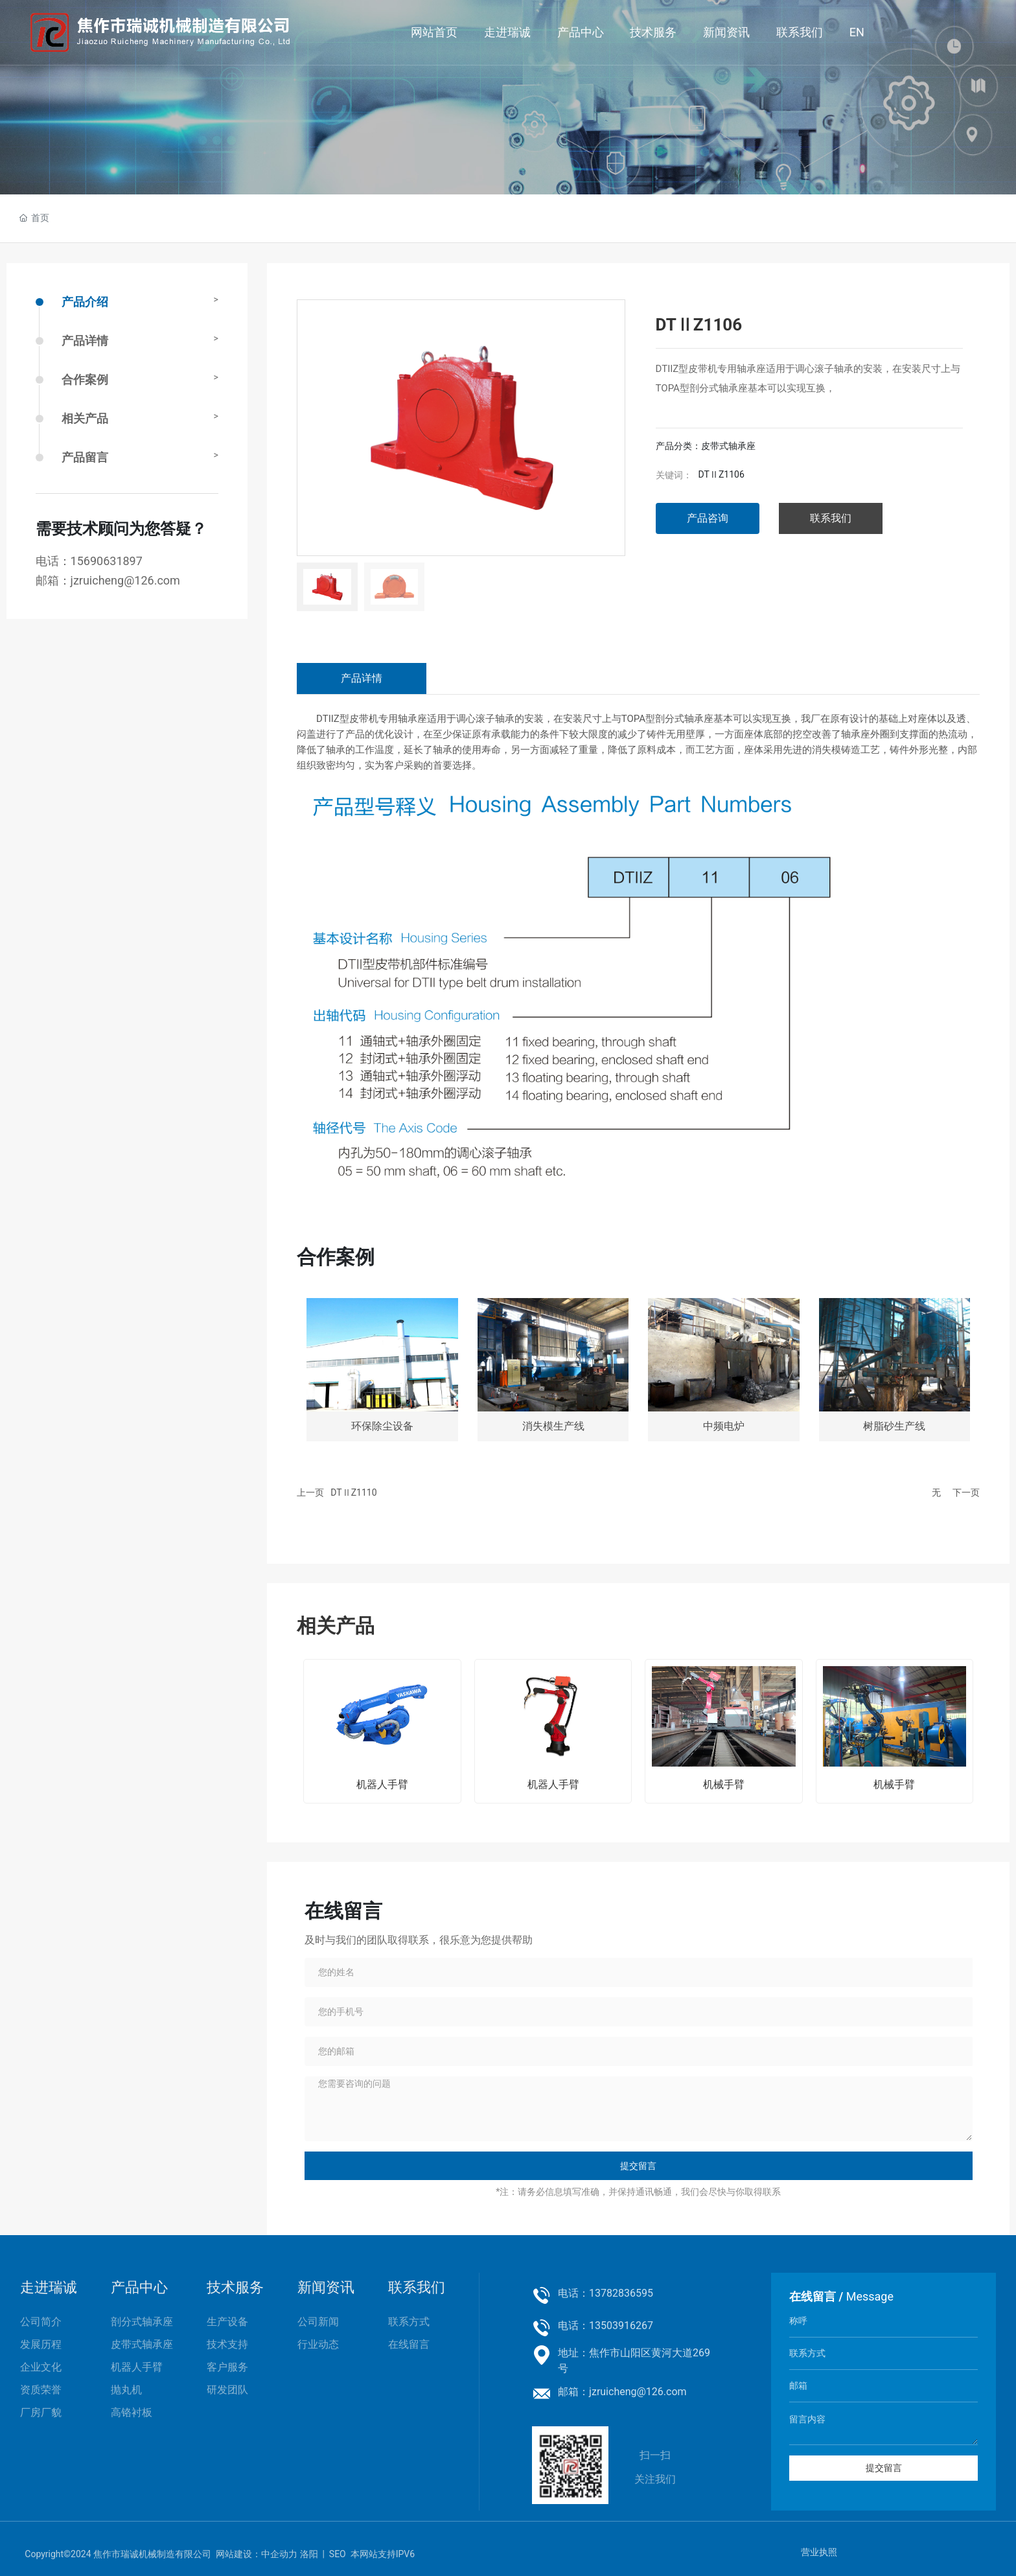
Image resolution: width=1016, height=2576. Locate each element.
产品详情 (85, 340)
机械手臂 (724, 1784)
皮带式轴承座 (728, 446)
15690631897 (107, 561)
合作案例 (85, 379)
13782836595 (621, 2293)
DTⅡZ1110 (353, 1492)
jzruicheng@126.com (125, 580)
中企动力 (279, 2554)
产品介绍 (85, 301)
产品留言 (85, 457)
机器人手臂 (382, 1784)
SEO (337, 2554)
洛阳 (309, 2554)
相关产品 (85, 418)
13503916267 (621, 2325)
